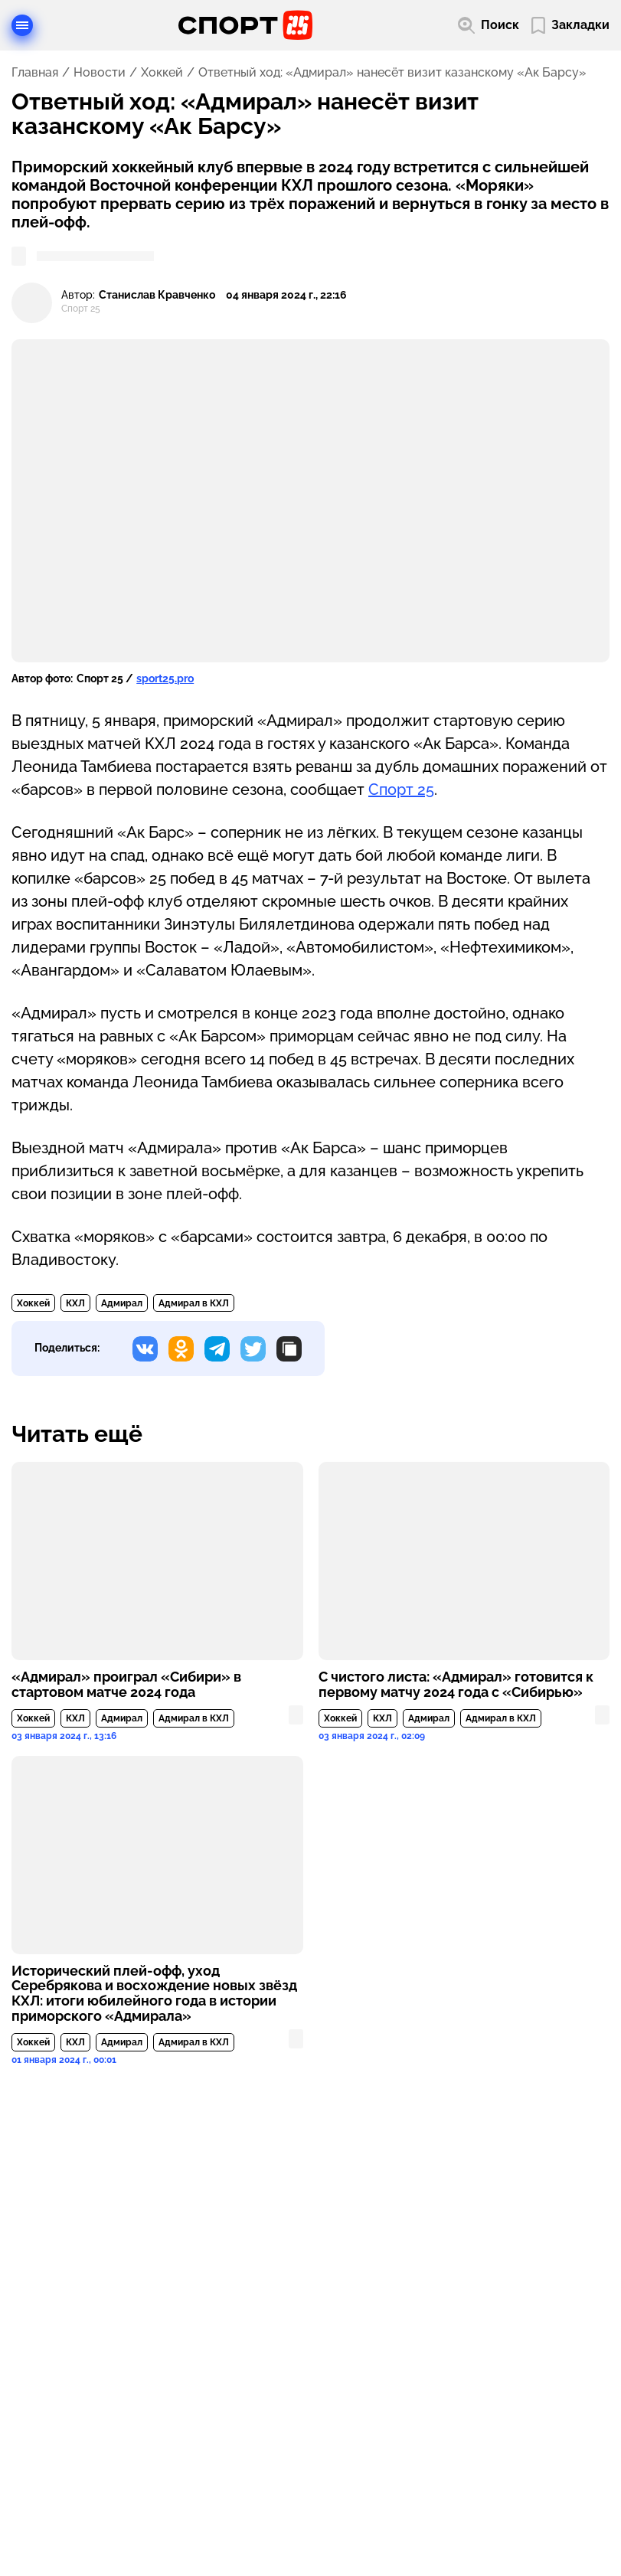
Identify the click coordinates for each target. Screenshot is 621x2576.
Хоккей (162, 73)
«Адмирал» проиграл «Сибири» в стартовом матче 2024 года (126, 1684)
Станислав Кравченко (157, 295)
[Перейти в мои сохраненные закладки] (570, 25)
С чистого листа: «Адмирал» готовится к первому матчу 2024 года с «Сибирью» (456, 1684)
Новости (100, 73)
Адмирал (121, 1303)
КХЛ (75, 1303)
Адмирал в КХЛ (194, 1303)
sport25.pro (165, 678)
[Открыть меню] (22, 25)
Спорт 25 (401, 789)
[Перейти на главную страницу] (245, 25)
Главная (34, 73)
